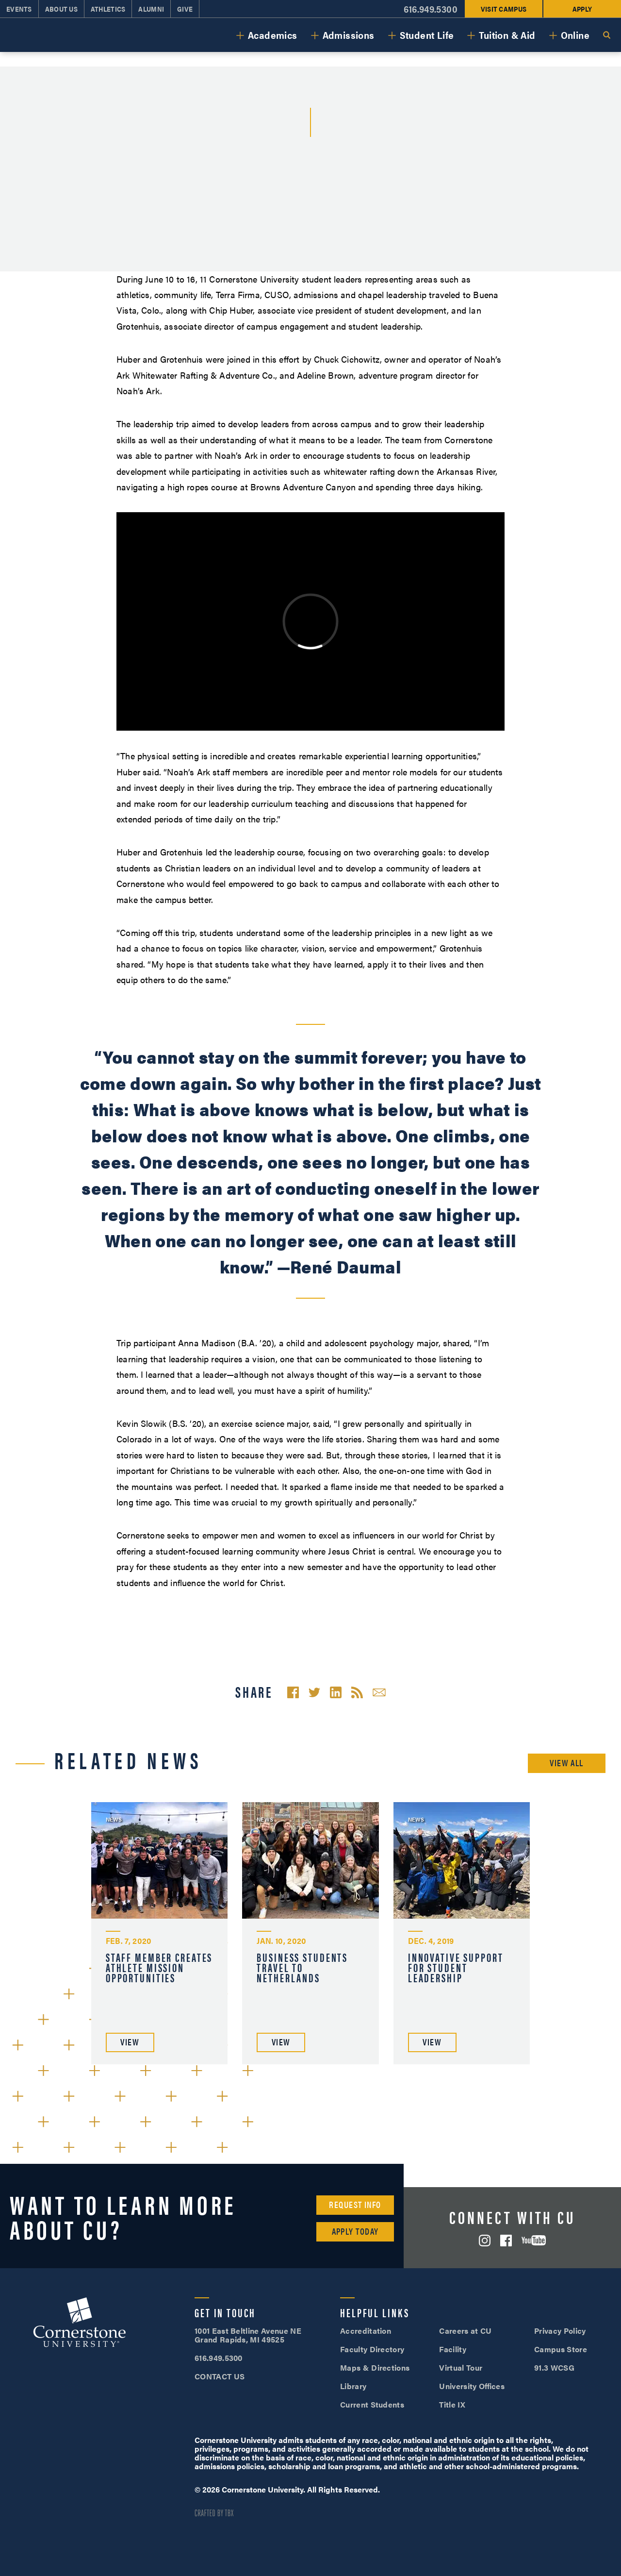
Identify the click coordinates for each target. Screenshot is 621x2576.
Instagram (484, 2240)
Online (575, 35)
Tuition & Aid (507, 35)
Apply (582, 9)
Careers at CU (465, 2330)
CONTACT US (220, 2376)
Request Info (355, 2204)
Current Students (372, 2404)
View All (567, 1762)
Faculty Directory (372, 2349)
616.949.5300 (431, 9)
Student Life (427, 35)
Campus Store (560, 2349)
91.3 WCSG (554, 2367)
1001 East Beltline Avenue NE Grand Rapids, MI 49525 (248, 2335)
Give (185, 9)
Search (606, 35)
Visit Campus (503, 9)
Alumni (151, 9)
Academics (272, 35)
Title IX (452, 2404)
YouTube (534, 2240)
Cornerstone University (79, 2323)
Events (19, 9)
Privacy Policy (560, 2330)
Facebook (506, 2240)
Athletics (108, 9)
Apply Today (355, 2231)
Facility (452, 2349)
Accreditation (365, 2330)
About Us (61, 9)
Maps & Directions (374, 2367)
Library (353, 2386)
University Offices (472, 2386)
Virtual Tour (460, 2367)
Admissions (349, 35)
